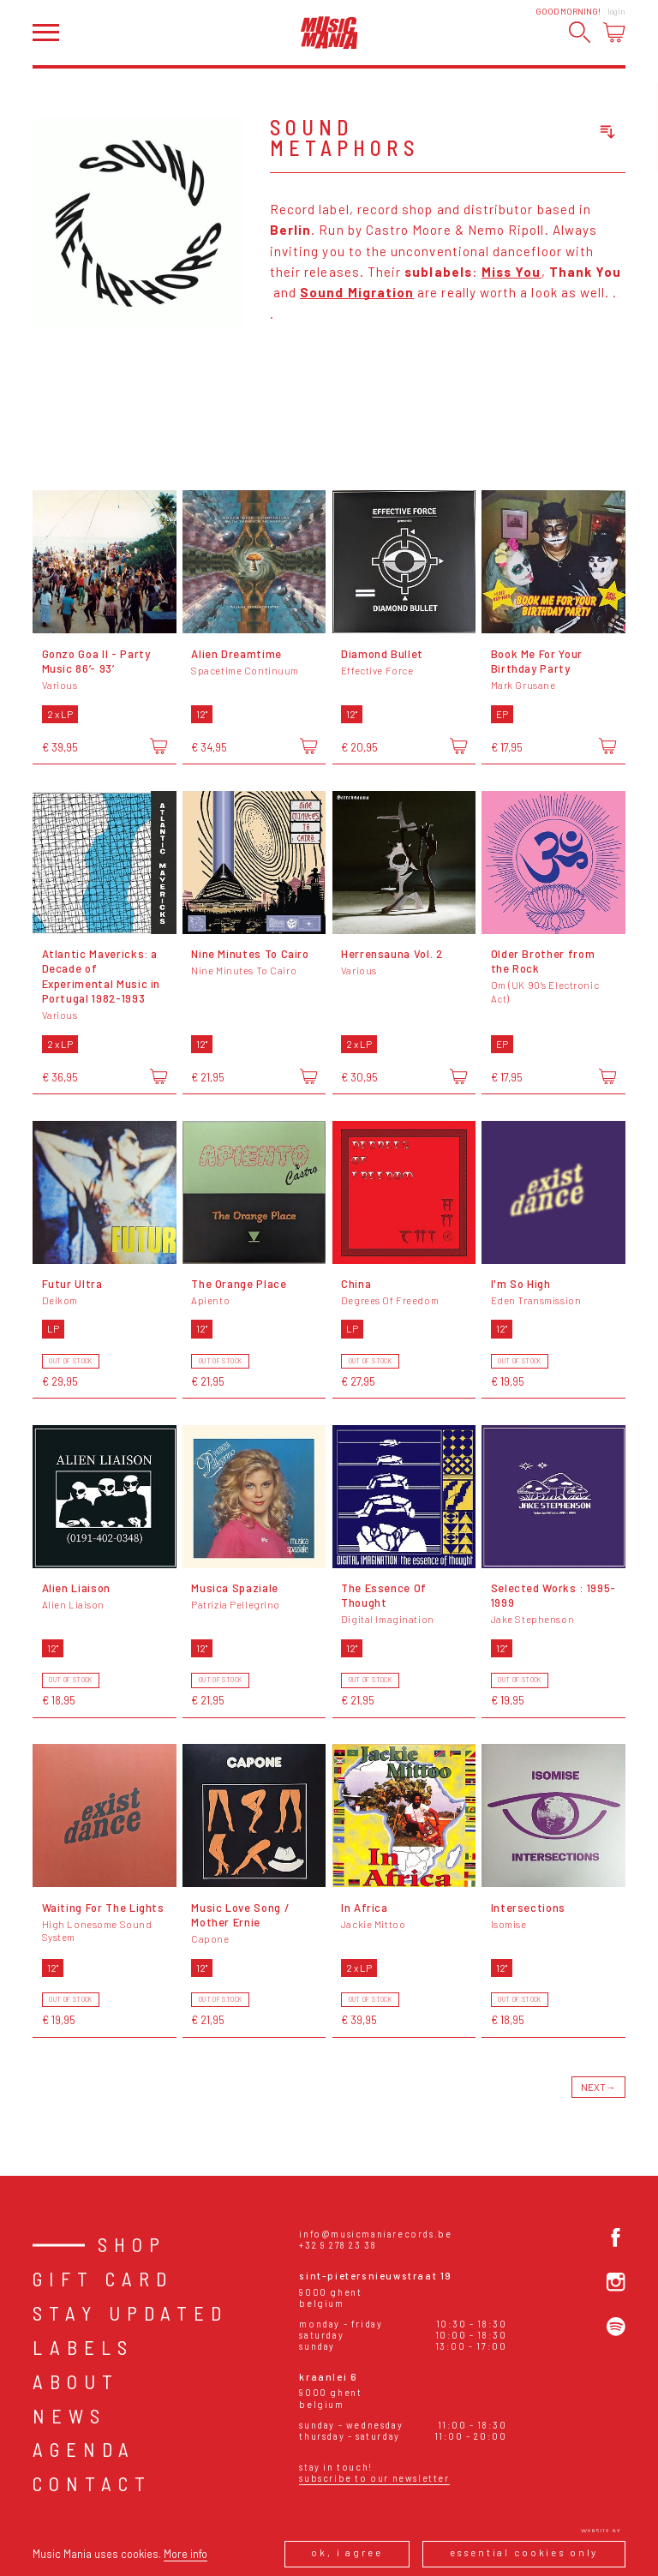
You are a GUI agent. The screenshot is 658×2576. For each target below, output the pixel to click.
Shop (132, 2244)
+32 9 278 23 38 (337, 2244)
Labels (83, 2347)
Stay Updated (130, 2313)
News (69, 2416)
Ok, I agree (346, 2552)
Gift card (103, 2279)
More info (185, 2554)
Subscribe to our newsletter (374, 2477)
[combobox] (547, 132)
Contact (92, 2483)
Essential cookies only (524, 2552)
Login (616, 11)
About (76, 2381)
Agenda (84, 2449)
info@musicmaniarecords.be (375, 2233)
